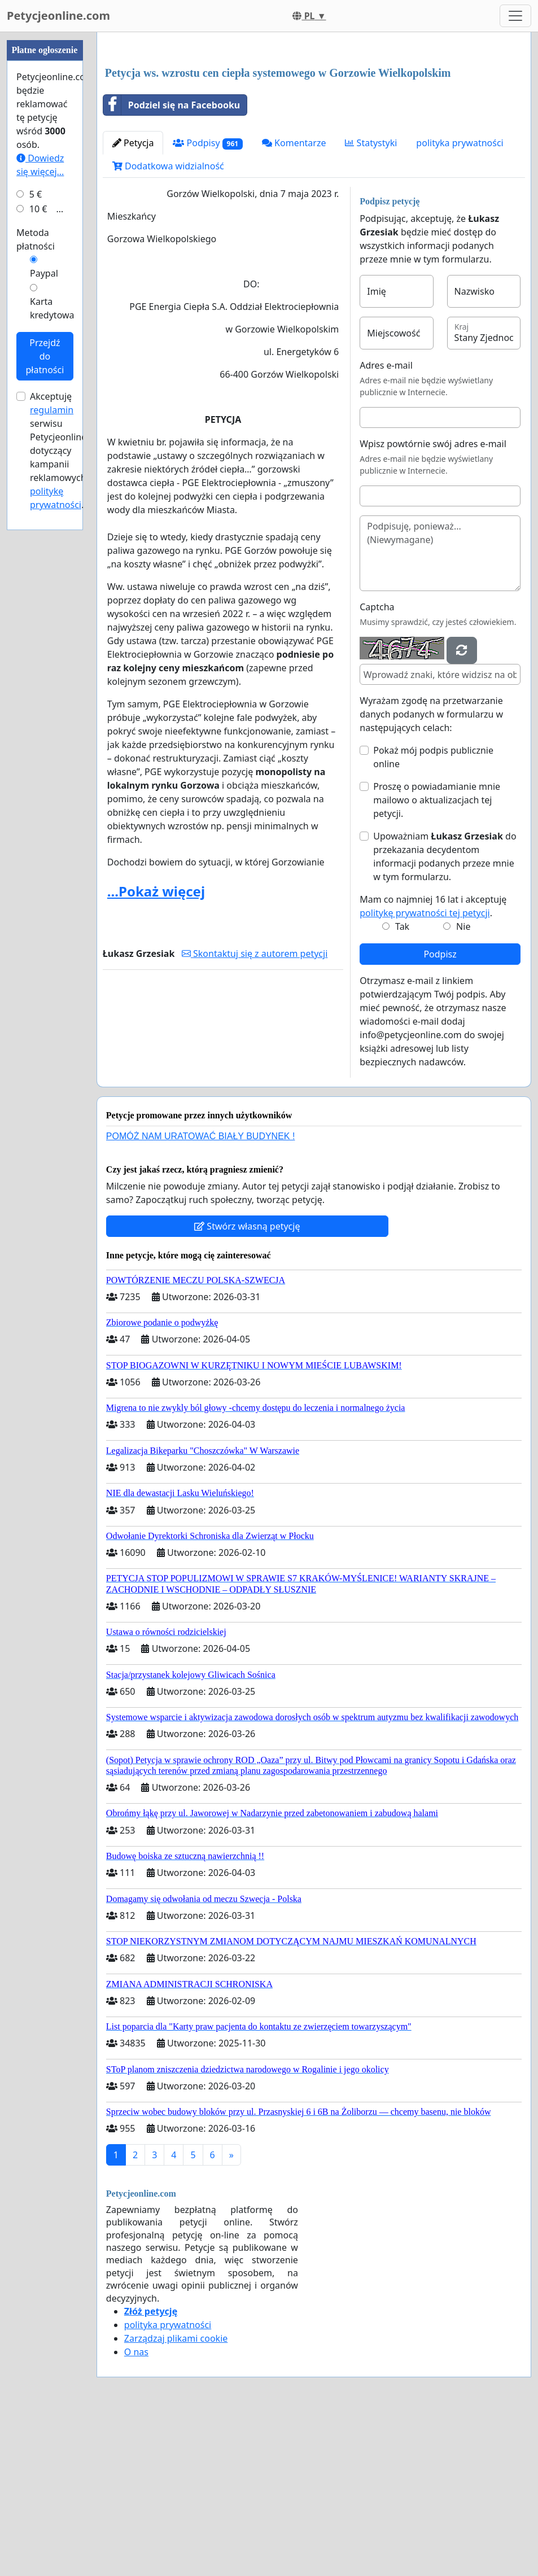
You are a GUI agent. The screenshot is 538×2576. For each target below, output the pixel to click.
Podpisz (439, 1112)
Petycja (133, 301)
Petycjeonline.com (58, 15)
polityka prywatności (459, 301)
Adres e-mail (386, 523)
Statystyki (371, 301)
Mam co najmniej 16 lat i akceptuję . (433, 1064)
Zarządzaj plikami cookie (176, 2496)
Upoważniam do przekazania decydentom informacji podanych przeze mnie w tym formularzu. (444, 1014)
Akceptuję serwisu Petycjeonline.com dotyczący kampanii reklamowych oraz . (68, 789)
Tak (402, 1084)
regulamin (51, 748)
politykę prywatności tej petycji (424, 1071)
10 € (38, 547)
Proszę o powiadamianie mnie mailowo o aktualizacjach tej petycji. (436, 958)
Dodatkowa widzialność (168, 324)
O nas (136, 2510)
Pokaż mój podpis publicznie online (433, 915)
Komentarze (294, 301)
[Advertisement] (314, 129)
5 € (35, 533)
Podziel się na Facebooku (171, 263)
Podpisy (208, 301)
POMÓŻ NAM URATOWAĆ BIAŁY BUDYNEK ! (200, 1294)
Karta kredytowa (52, 647)
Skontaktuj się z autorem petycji (254, 1111)
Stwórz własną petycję (247, 1384)
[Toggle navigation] (515, 16)
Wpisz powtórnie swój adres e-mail (433, 602)
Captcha (377, 765)
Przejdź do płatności (45, 695)
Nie (463, 1084)
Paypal (44, 612)
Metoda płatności (35, 578)
